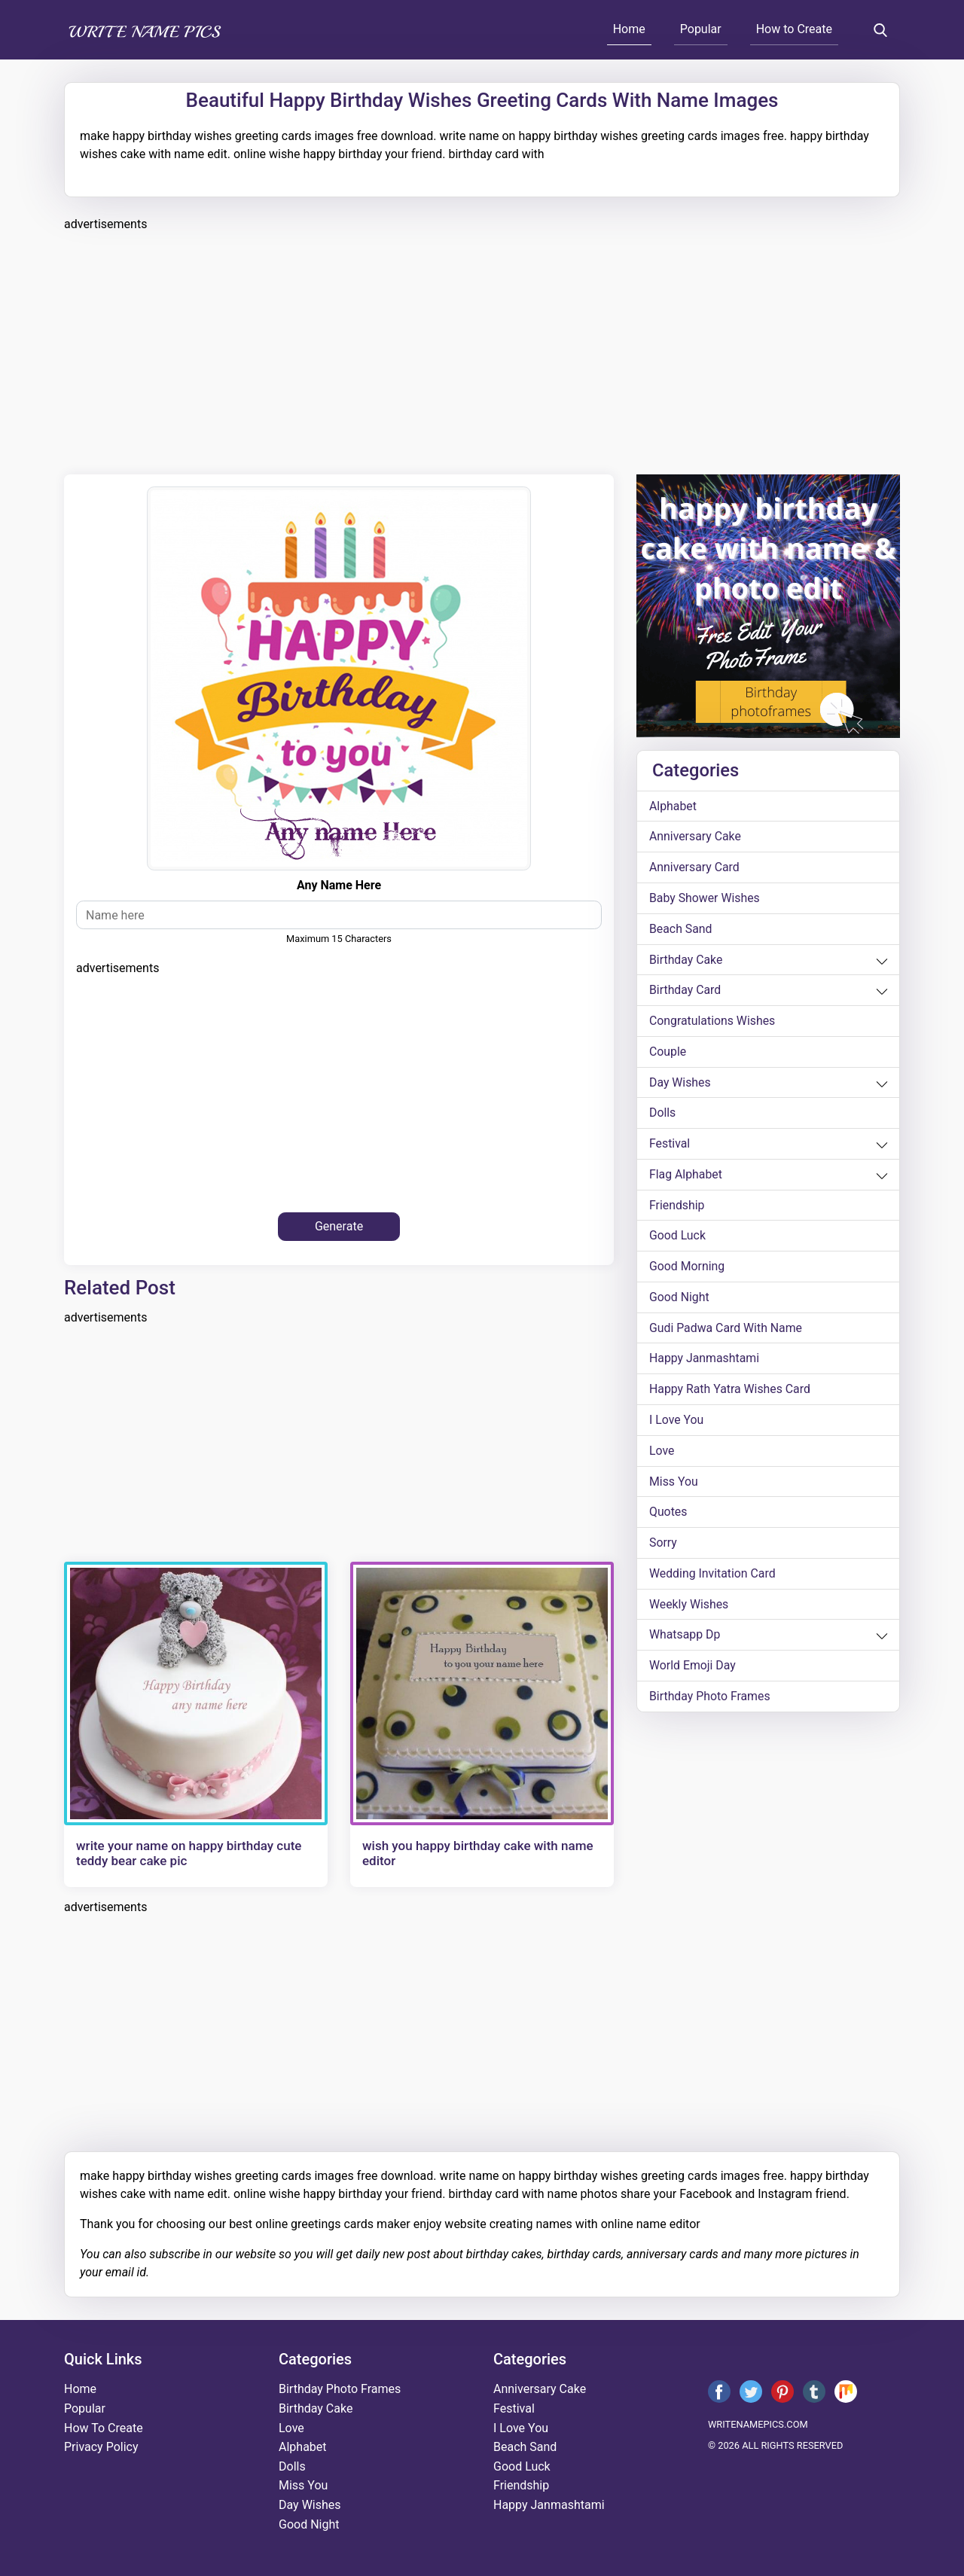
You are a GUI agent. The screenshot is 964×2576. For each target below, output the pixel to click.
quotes (668, 1516)
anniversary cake (695, 837)
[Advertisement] (482, 350)
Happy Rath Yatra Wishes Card (730, 1393)
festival (670, 1146)
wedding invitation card (712, 1578)
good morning (687, 1269)
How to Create (794, 29)
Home (629, 29)
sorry (663, 1547)
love (662, 1454)
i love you (676, 1423)
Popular (700, 29)
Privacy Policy (101, 2447)
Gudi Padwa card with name (726, 1331)
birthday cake (686, 960)
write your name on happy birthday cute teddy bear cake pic (188, 1853)
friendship (677, 1207)
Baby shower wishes (705, 899)
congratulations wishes (712, 1022)
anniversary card (694, 868)
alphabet (673, 806)
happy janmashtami (705, 1362)
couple (668, 1053)
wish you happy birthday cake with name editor (477, 1853)
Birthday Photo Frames (710, 1701)
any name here (339, 885)
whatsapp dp (685, 1639)
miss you (673, 1485)
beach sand (680, 929)
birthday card (685, 991)
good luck (677, 1238)
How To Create (103, 2428)
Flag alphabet (686, 1176)
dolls (662, 1115)
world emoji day (693, 1670)
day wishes (680, 1084)
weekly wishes (689, 1609)
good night (679, 1300)
